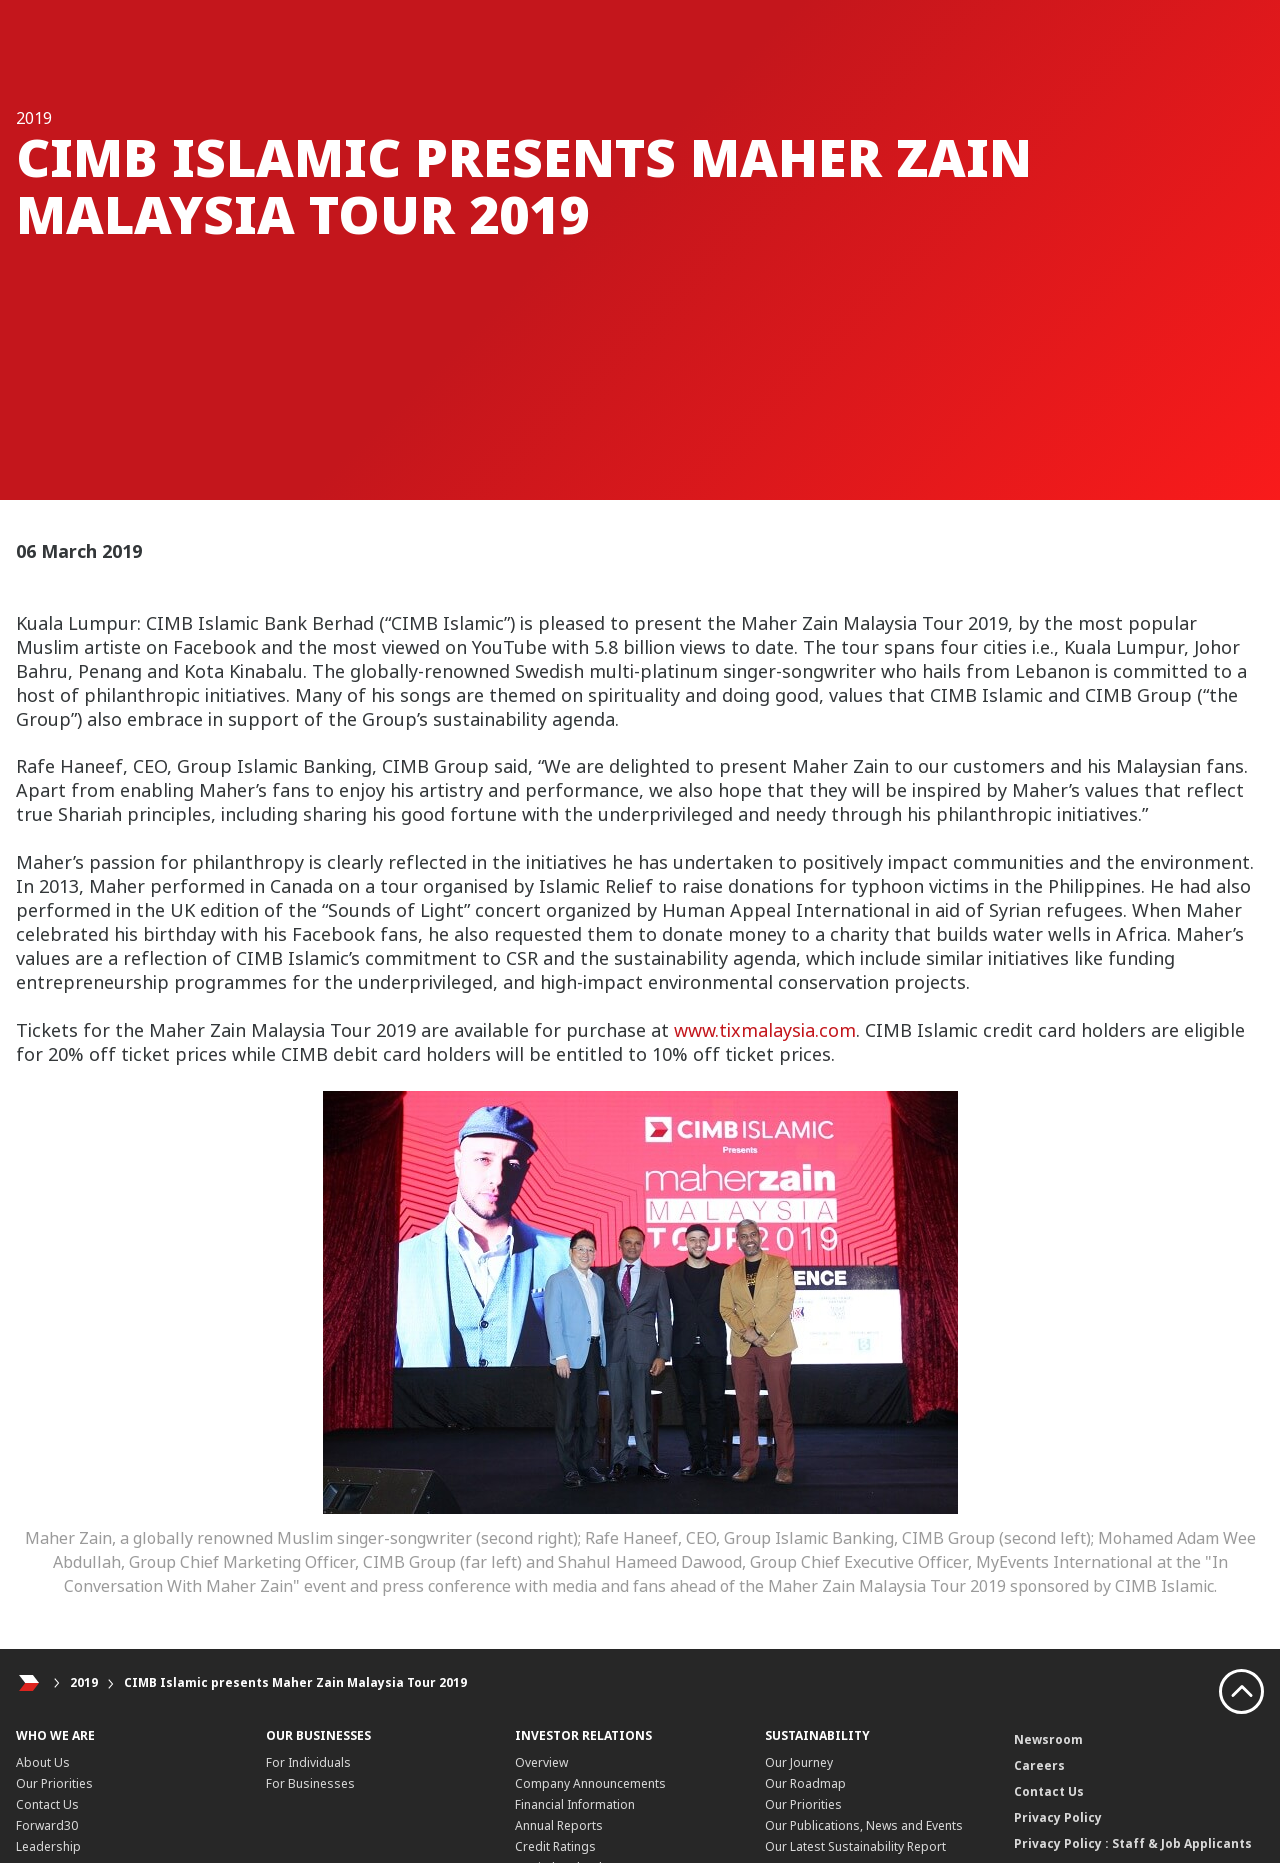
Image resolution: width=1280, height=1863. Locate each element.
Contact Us (47, 1804)
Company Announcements (590, 1783)
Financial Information (575, 1804)
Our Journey (799, 1762)
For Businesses (310, 1783)
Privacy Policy (1058, 1817)
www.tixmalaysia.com (765, 1030)
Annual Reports (559, 1825)
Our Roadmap (805, 1783)
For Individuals (308, 1762)
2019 (84, 1682)
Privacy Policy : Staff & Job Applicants (1133, 1843)
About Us (43, 1762)
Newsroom (1048, 1739)
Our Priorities (54, 1783)
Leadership (48, 1846)
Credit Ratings (555, 1846)
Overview (541, 1762)
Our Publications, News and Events (864, 1825)
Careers (1039, 1765)
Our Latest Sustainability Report (855, 1846)
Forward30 (47, 1825)
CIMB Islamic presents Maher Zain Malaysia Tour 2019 (295, 1682)
